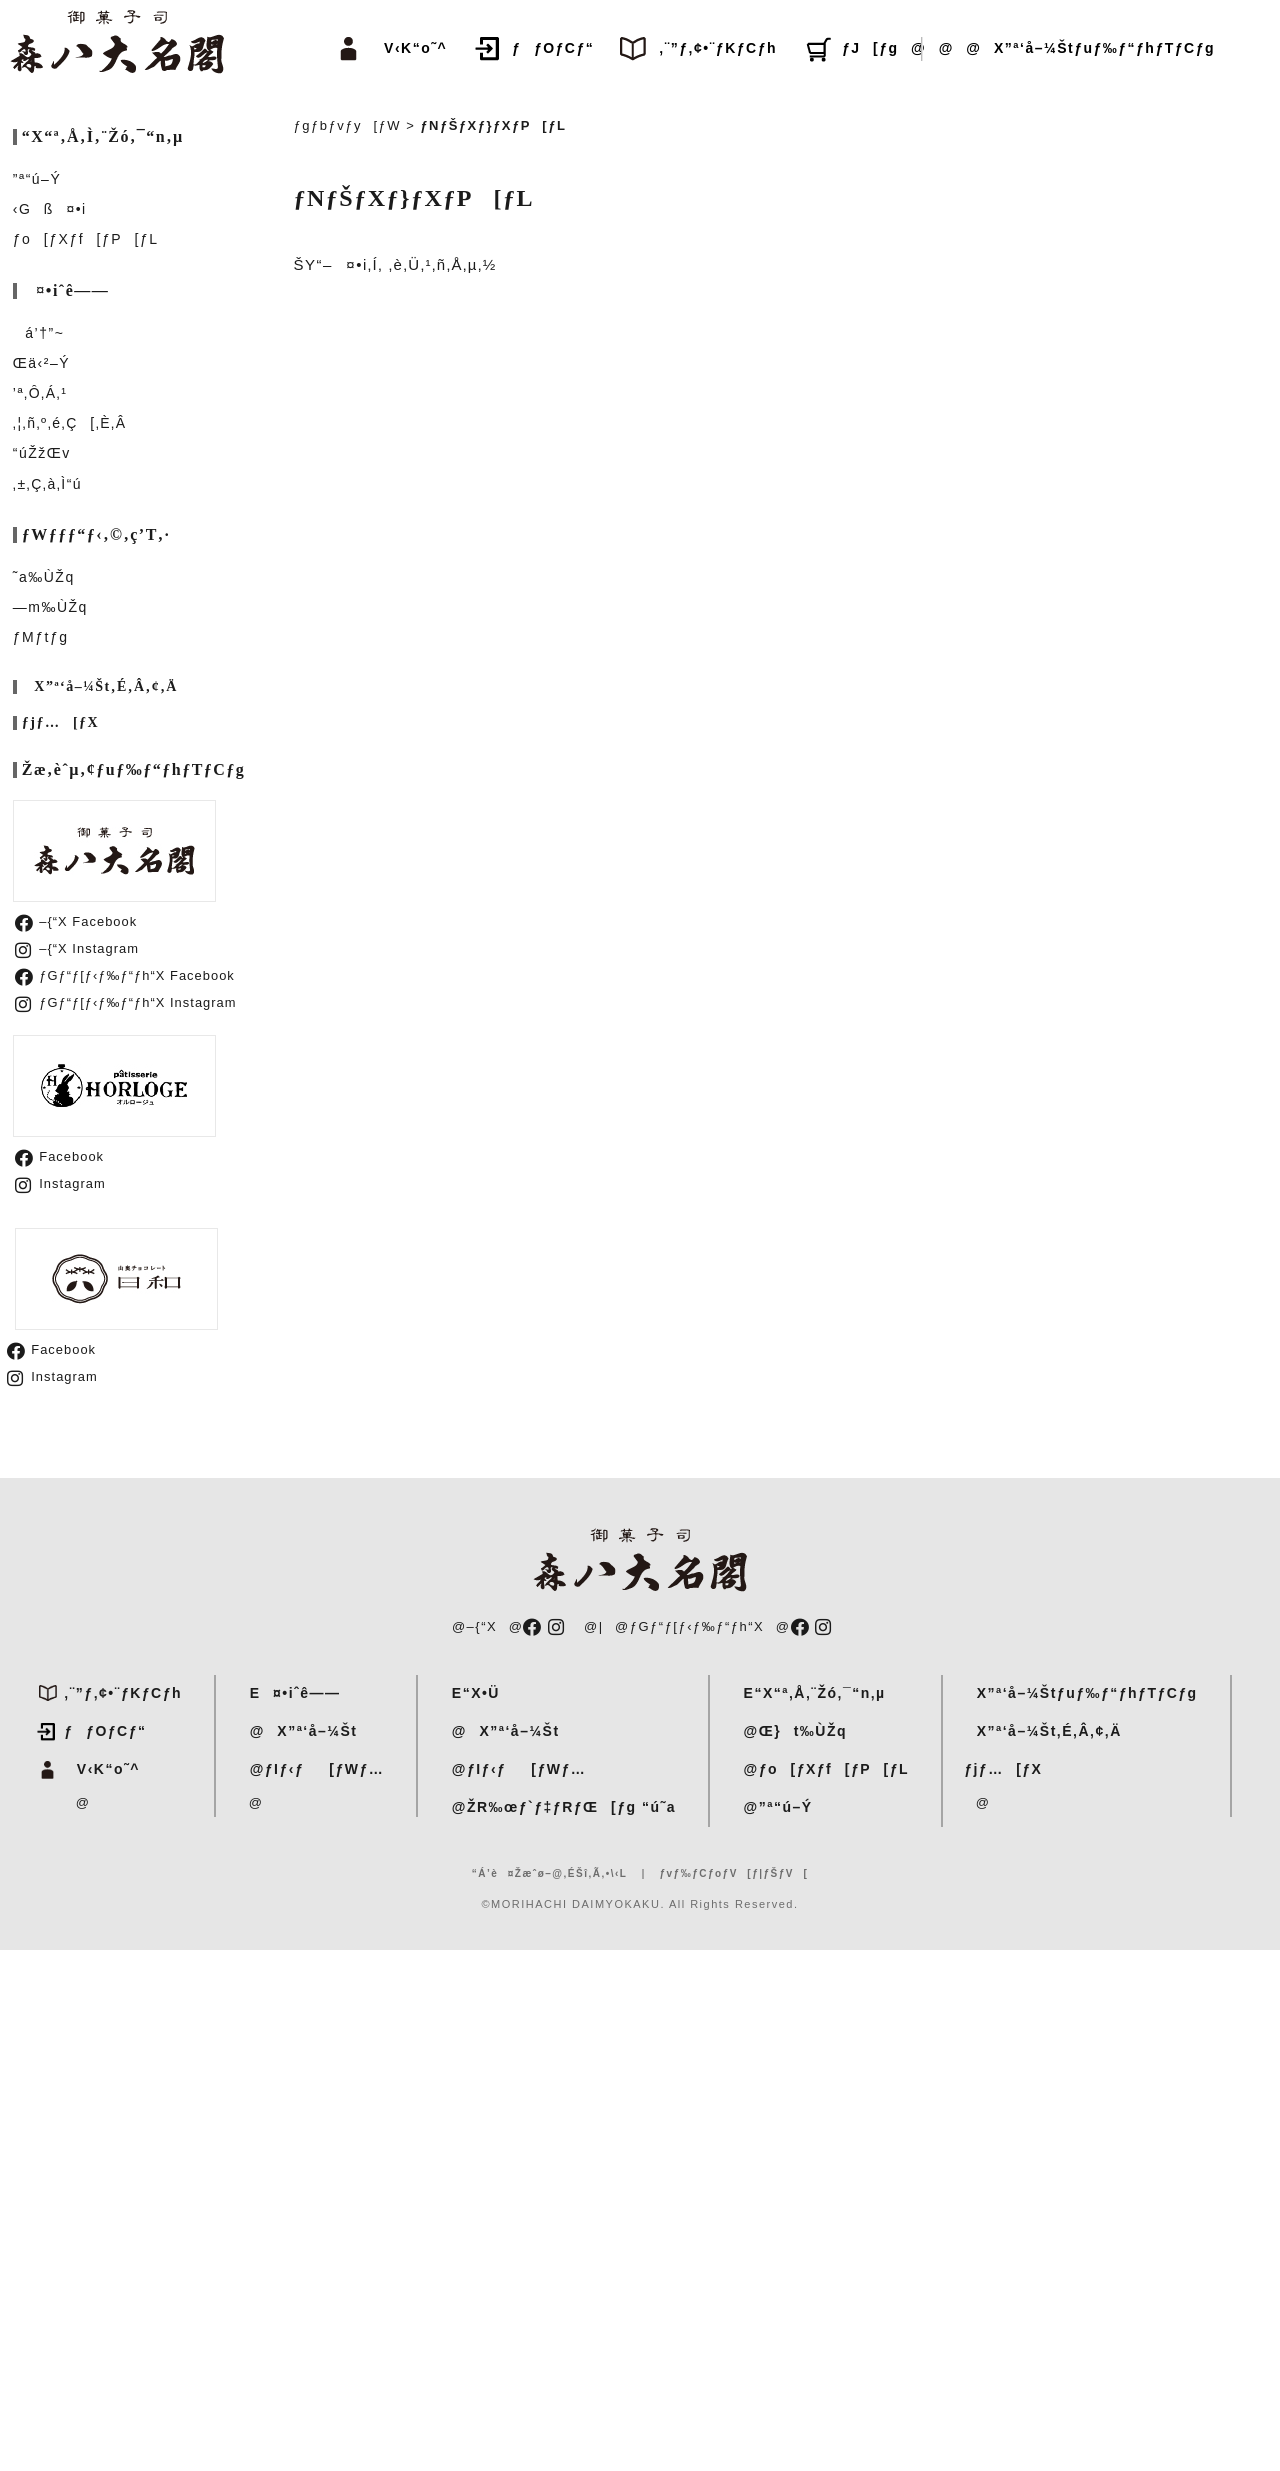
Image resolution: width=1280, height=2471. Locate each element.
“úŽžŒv (42, 453)
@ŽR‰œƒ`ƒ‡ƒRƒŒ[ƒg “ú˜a (557, 1807)
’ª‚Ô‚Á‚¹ (40, 393)
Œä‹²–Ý (41, 363)
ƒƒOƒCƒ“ (553, 48)
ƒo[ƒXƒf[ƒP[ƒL (86, 239)
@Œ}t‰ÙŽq (789, 1731)
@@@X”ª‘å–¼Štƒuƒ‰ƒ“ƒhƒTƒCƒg (1057, 48)
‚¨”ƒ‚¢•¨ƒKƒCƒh (718, 48)
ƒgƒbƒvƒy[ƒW (348, 125)
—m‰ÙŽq (50, 607)
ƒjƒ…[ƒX (60, 723)
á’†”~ (39, 333)
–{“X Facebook (76, 921)
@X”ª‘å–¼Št (297, 1731)
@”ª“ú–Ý (772, 1807)
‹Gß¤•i (50, 209)
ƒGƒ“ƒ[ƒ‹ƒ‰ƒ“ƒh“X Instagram (126, 1002)
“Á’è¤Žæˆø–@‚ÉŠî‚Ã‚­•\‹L (550, 1873)
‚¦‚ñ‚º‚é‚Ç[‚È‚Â (70, 423)
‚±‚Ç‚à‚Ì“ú (47, 484)
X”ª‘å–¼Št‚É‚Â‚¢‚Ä (100, 687)
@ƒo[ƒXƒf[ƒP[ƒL (820, 1769)
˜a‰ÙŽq (44, 577)
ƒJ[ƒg (870, 48)
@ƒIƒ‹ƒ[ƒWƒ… (310, 1769)
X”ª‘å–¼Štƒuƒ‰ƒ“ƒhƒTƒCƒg (1080, 1693)
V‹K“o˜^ (410, 48)
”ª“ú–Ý (37, 179)
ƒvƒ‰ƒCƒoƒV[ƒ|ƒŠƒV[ (733, 1873)
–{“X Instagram (77, 948)
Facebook (59, 1156)
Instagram (60, 1183)
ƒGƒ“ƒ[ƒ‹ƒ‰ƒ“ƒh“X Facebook (125, 975)
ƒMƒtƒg (41, 637)
